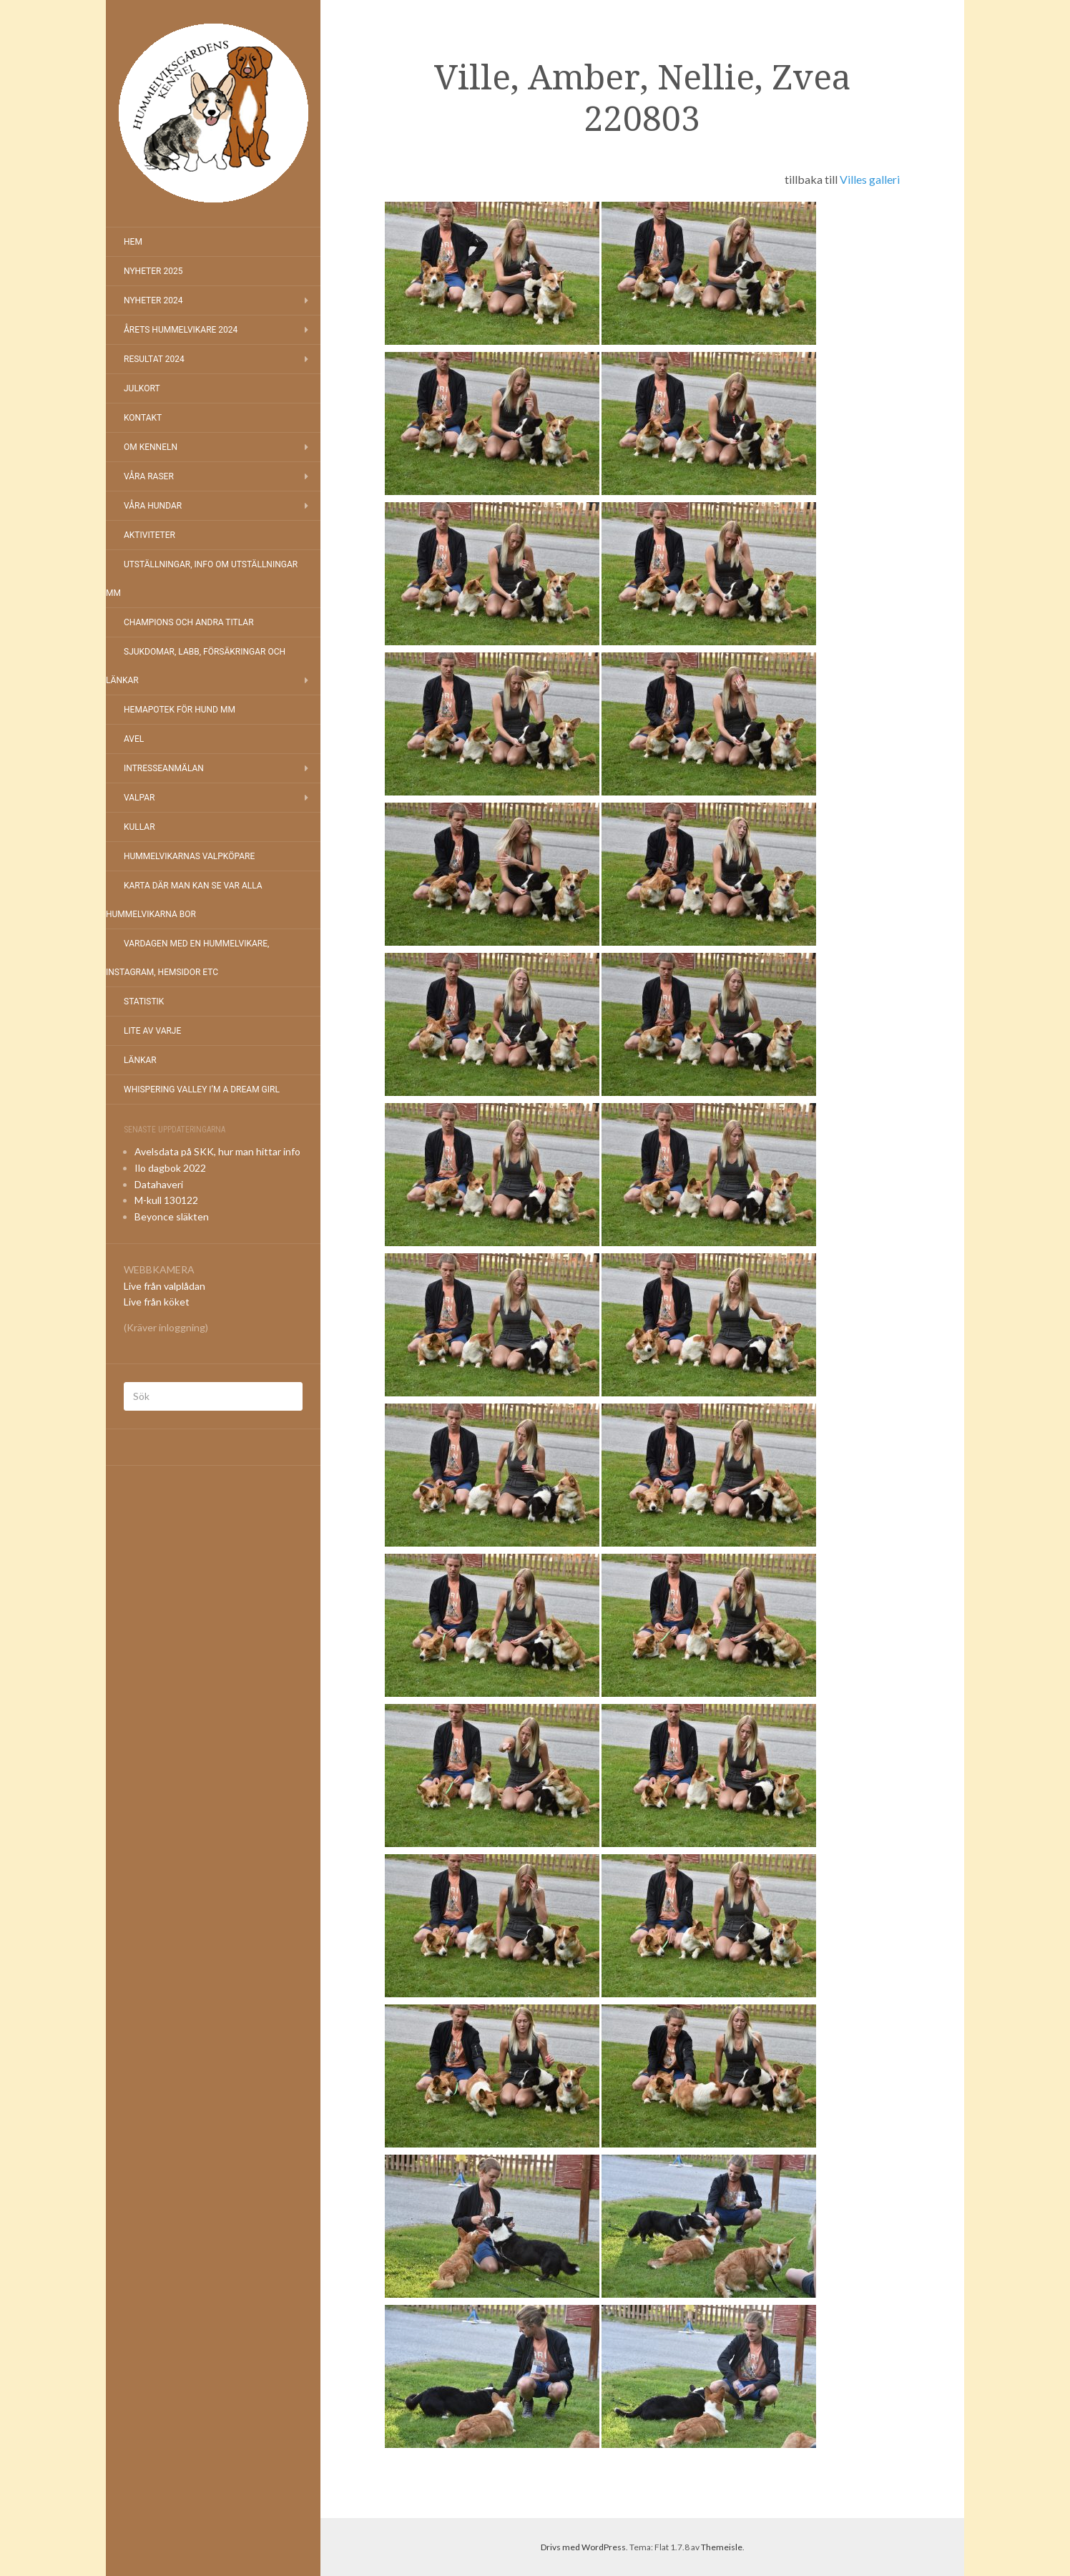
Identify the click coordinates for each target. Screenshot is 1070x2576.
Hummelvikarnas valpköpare (189, 856)
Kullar (139, 827)
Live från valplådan (164, 1286)
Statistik (144, 1001)
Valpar (139, 798)
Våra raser (149, 476)
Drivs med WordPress (583, 2547)
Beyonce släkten (171, 1216)
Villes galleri (870, 179)
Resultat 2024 (154, 359)
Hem (133, 242)
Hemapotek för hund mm (179, 710)
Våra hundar (153, 506)
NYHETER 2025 (153, 271)
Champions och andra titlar (189, 622)
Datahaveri (158, 1184)
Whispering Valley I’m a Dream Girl (202, 1089)
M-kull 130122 (166, 1200)
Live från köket (157, 1302)
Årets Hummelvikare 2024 (180, 330)
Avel (134, 739)
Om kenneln (150, 447)
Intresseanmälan (164, 768)
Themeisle (721, 2547)
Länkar (140, 1060)
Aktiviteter (149, 535)
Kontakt (143, 418)
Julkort (142, 388)
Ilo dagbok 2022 (170, 1168)
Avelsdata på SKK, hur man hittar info (217, 1151)
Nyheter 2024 (153, 300)
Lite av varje (152, 1031)
